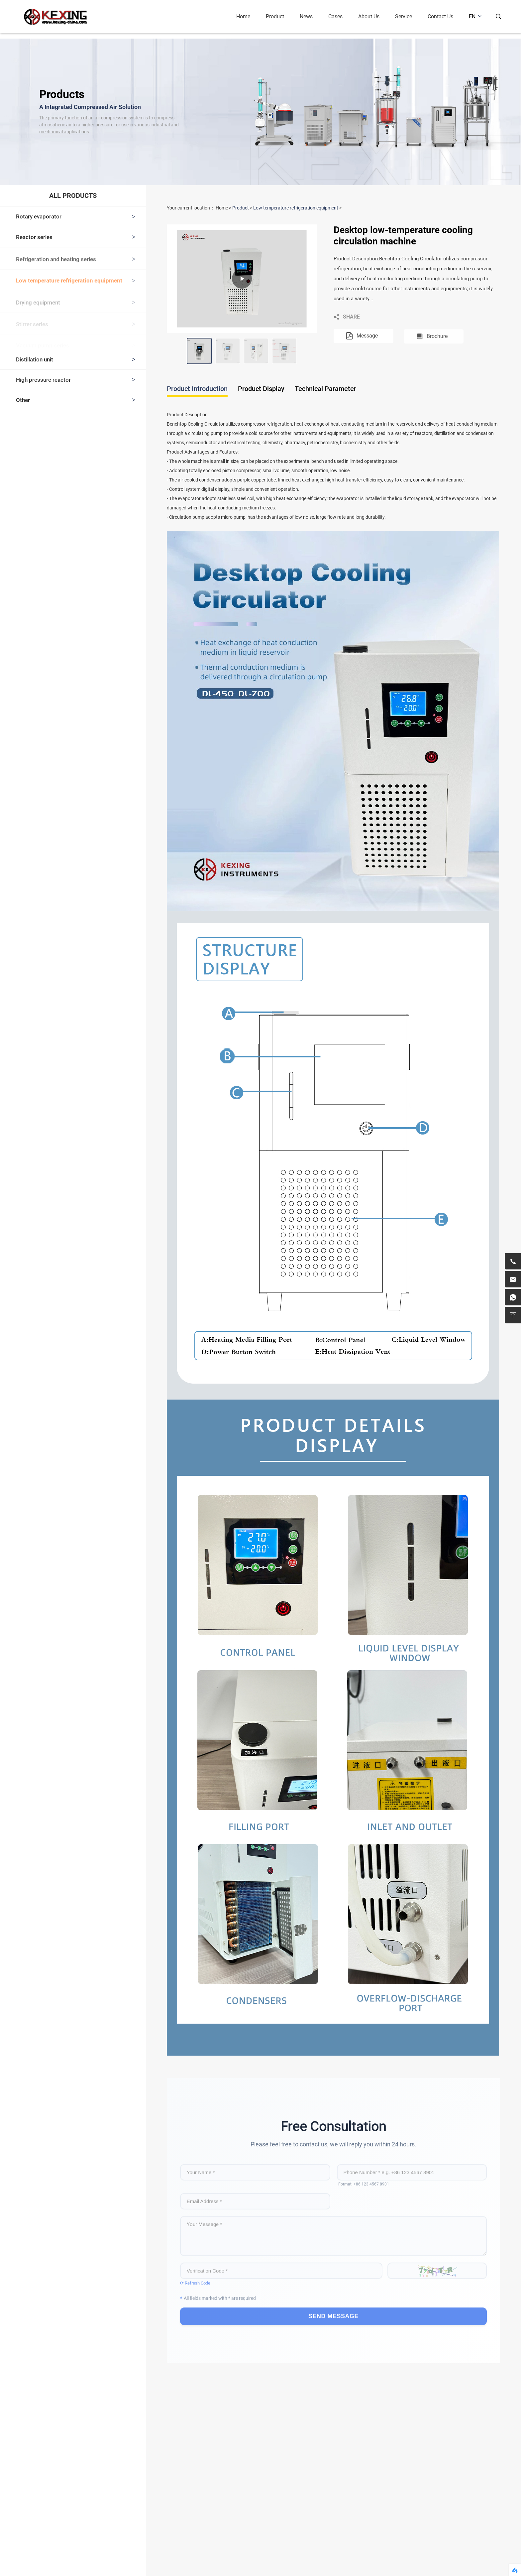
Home (248, 16)
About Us (373, 16)
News (310, 16)
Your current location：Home (197, 207)
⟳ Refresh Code (195, 2281)
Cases (340, 16)
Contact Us (445, 16)
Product (279, 16)
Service (408, 16)
